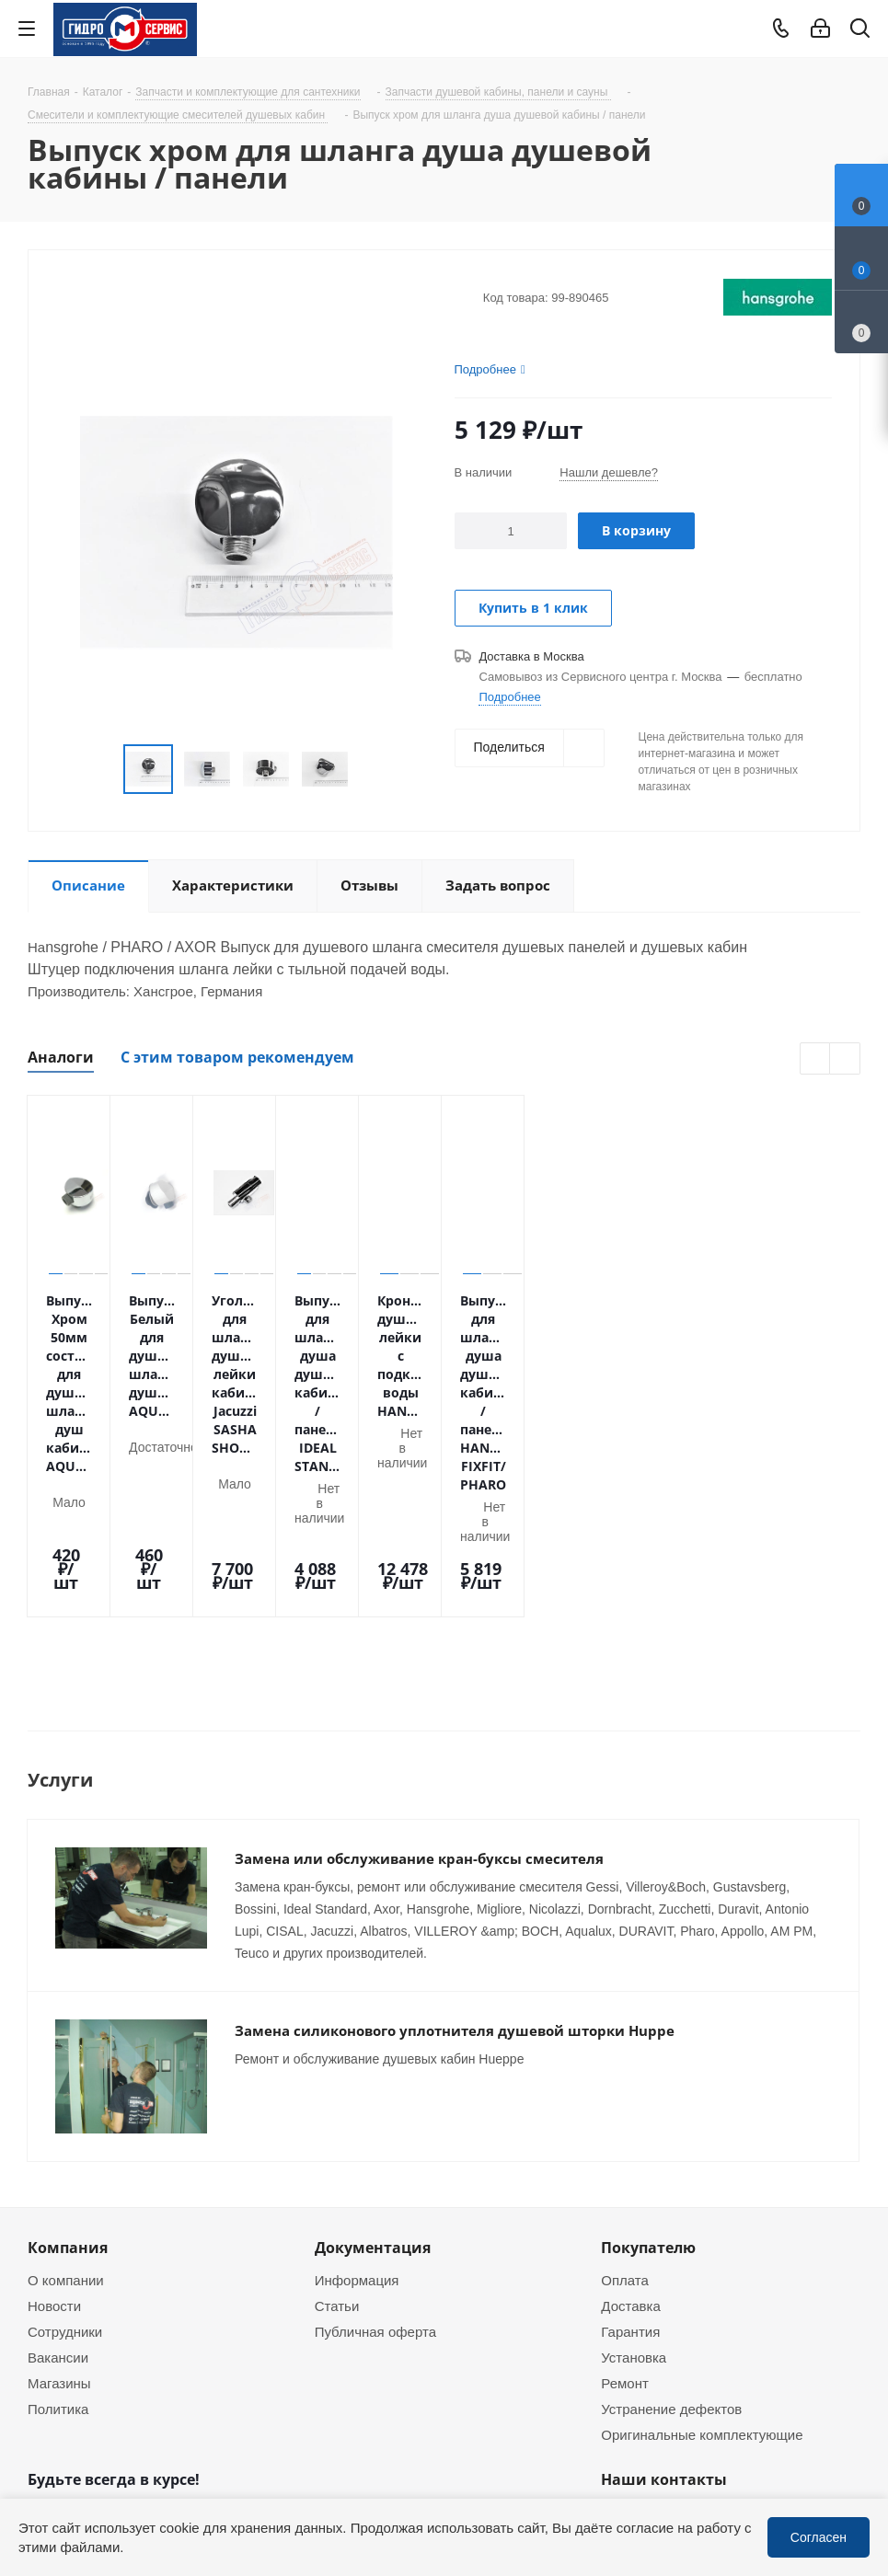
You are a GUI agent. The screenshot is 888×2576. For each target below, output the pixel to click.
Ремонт (625, 2165)
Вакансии (58, 2139)
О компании (66, 2062)
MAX (138, 2410)
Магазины (59, 2165)
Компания (68, 2029)
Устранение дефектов (671, 2190)
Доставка (630, 2087)
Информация (357, 2062)
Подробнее (509, 696)
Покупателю (648, 2029)
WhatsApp (857, 2496)
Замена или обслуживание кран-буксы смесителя (419, 1668)
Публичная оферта (375, 2113)
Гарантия (630, 2113)
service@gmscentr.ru (695, 2338)
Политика (58, 2190)
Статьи (337, 2087)
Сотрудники (65, 2113)
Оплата (625, 2062)
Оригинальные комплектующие (701, 2216)
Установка (633, 2139)
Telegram (857, 2447)
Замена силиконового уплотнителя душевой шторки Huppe (455, 1840)
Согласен (818, 2537)
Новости (54, 2087)
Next (370, 769)
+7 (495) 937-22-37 (689, 2299)
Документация (373, 2029)
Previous (101, 769)
